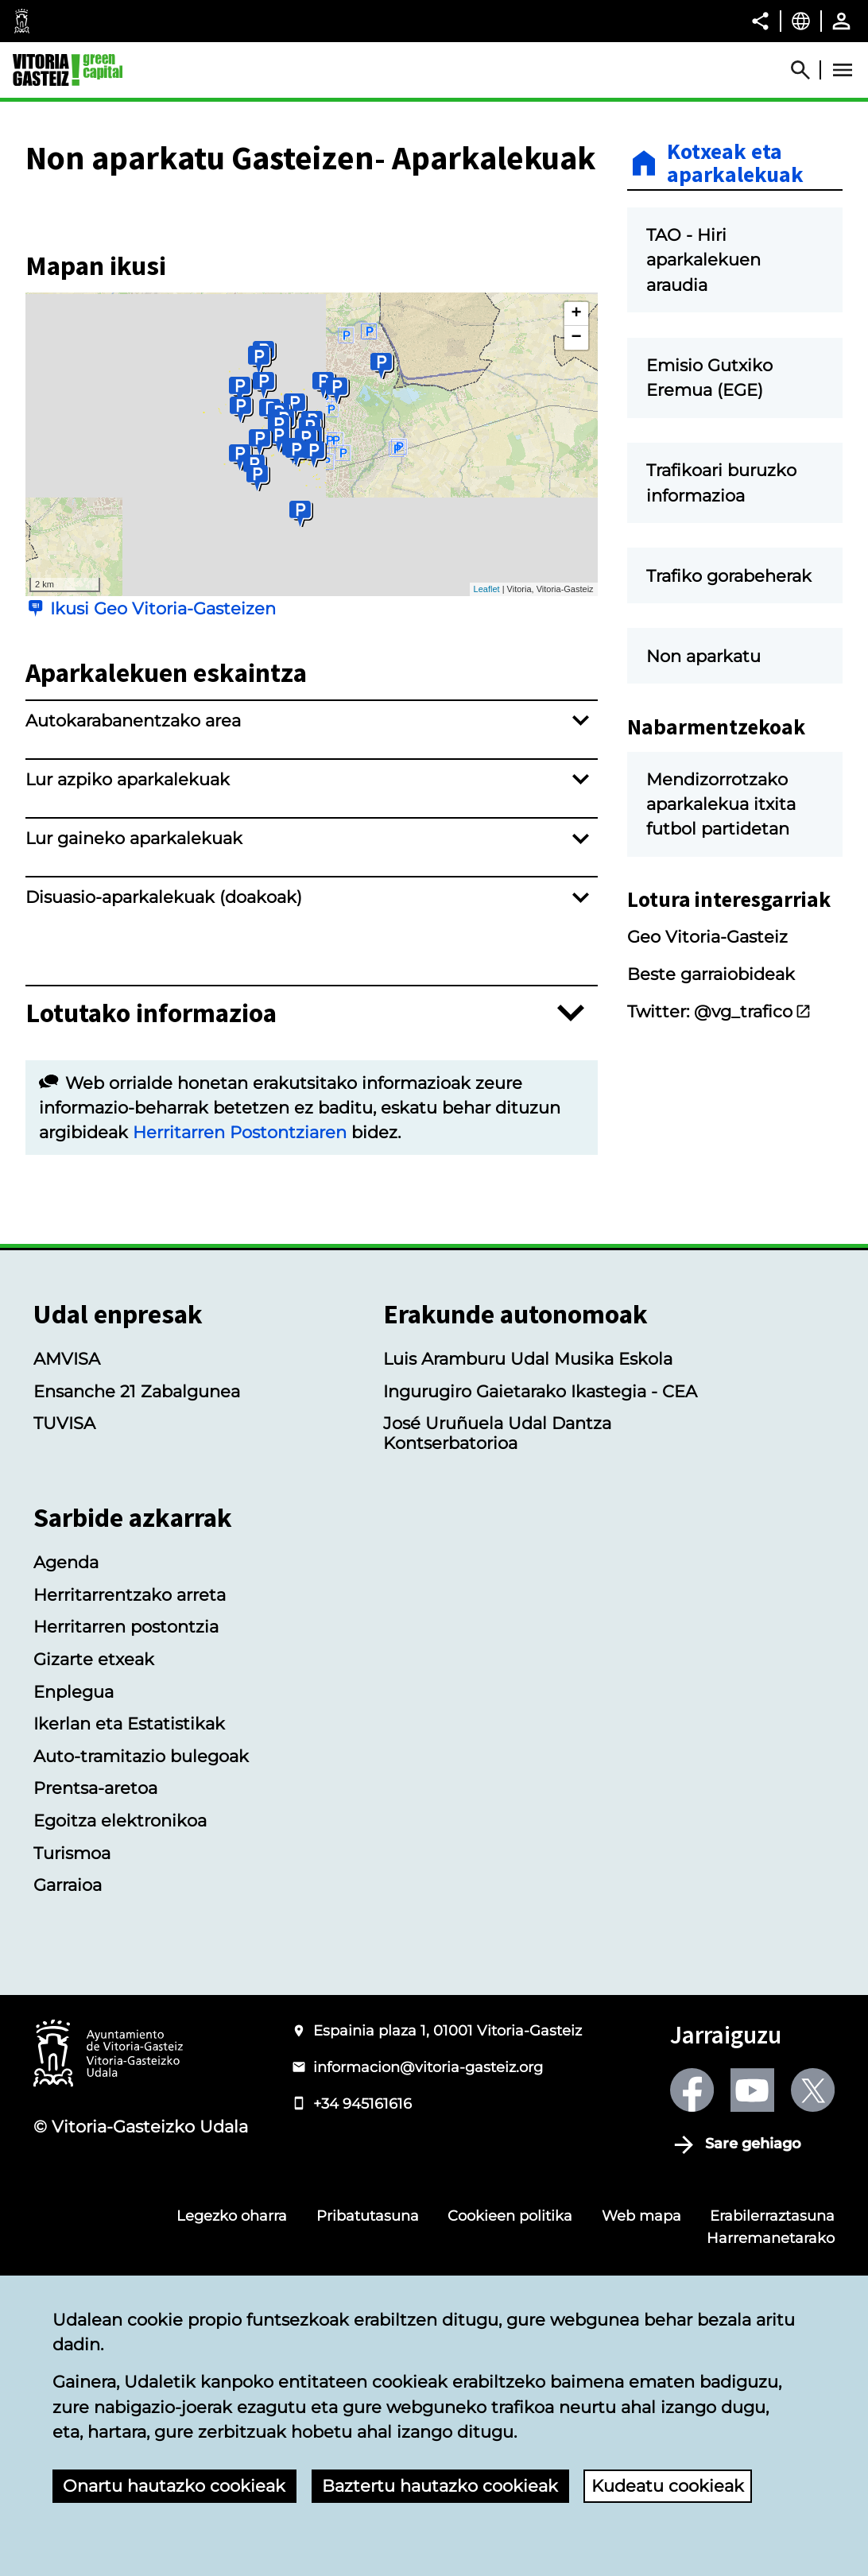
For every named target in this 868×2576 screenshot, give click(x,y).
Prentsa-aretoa (95, 1989)
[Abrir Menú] (842, 70)
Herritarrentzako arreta (129, 1795)
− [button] (576, 538)
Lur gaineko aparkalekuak (133, 1039)
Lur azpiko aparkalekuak (127, 980)
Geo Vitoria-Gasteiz (707, 1018)
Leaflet (487, 790)
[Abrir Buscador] (807, 70)
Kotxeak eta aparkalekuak (735, 163)
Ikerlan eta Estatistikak (129, 1925)
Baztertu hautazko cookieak (440, 2486)
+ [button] (576, 514)
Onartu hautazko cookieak (174, 2486)
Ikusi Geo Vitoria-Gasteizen (163, 809)
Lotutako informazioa (151, 1213)
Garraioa (67, 2086)
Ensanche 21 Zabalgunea (136, 1592)
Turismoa (71, 2053)
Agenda (66, 1762)
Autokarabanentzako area (133, 922)
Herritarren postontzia (126, 1828)
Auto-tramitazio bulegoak (141, 1956)
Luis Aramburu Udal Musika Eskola (527, 1560)
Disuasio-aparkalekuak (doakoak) (163, 1098)
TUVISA (64, 1624)
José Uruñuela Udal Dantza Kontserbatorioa (497, 1634)
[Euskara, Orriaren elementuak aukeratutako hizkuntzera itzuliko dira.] (801, 20)
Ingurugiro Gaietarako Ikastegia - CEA (540, 1592)
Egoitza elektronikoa (120, 2022)
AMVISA (66, 1560)
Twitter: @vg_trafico (719, 1092)
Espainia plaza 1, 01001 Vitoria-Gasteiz (447, 2231)
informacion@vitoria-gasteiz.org (428, 2267)
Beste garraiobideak (711, 1055)
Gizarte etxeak (93, 1859)
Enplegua (73, 1892)
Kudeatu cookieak (667, 2486)
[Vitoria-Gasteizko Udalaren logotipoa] (108, 2256)
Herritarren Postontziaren (240, 1333)
